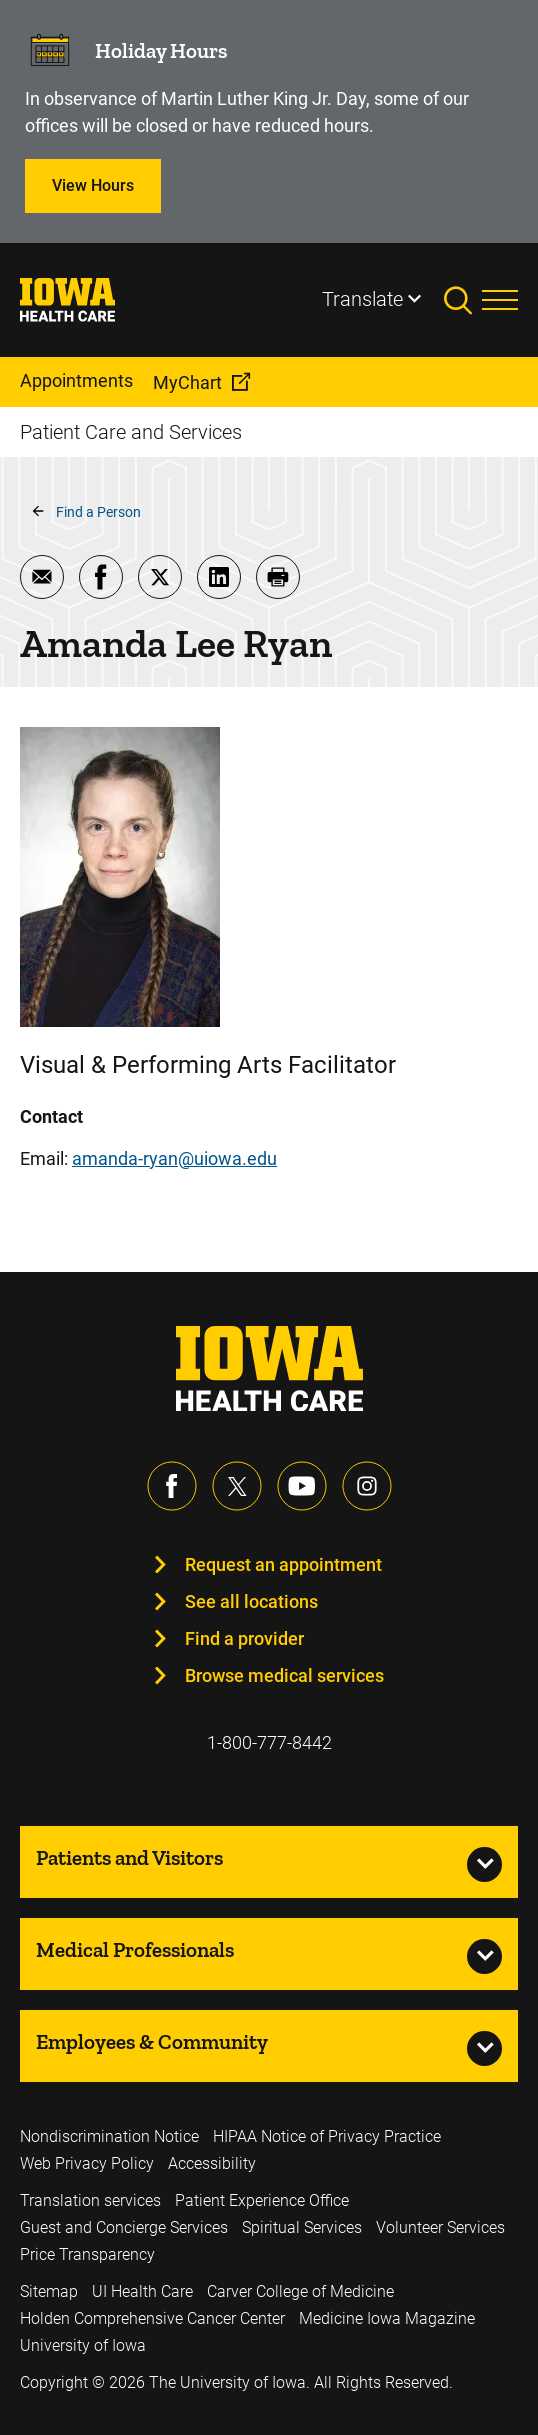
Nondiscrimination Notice (109, 2136)
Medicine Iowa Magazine (387, 2318)
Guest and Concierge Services (124, 2227)
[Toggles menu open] (500, 300)
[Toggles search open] (463, 300)
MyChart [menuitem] (187, 382)
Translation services (90, 2200)
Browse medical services (284, 1675)
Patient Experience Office (262, 2200)
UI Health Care (142, 2291)
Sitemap (49, 2291)
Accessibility (212, 2163)
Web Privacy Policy (87, 2163)
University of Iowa (83, 2345)
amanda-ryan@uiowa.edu (174, 1158)
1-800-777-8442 (269, 1742)
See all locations (251, 1601)
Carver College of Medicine (300, 2291)
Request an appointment (283, 1564)
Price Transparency (87, 2254)
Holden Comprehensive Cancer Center (152, 2318)
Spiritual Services (302, 2227)
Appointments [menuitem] (76, 380)
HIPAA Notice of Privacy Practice (327, 2136)
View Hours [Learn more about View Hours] (93, 185)
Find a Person (98, 512)
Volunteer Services (440, 2227)
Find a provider (244, 1638)
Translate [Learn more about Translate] (362, 299)
